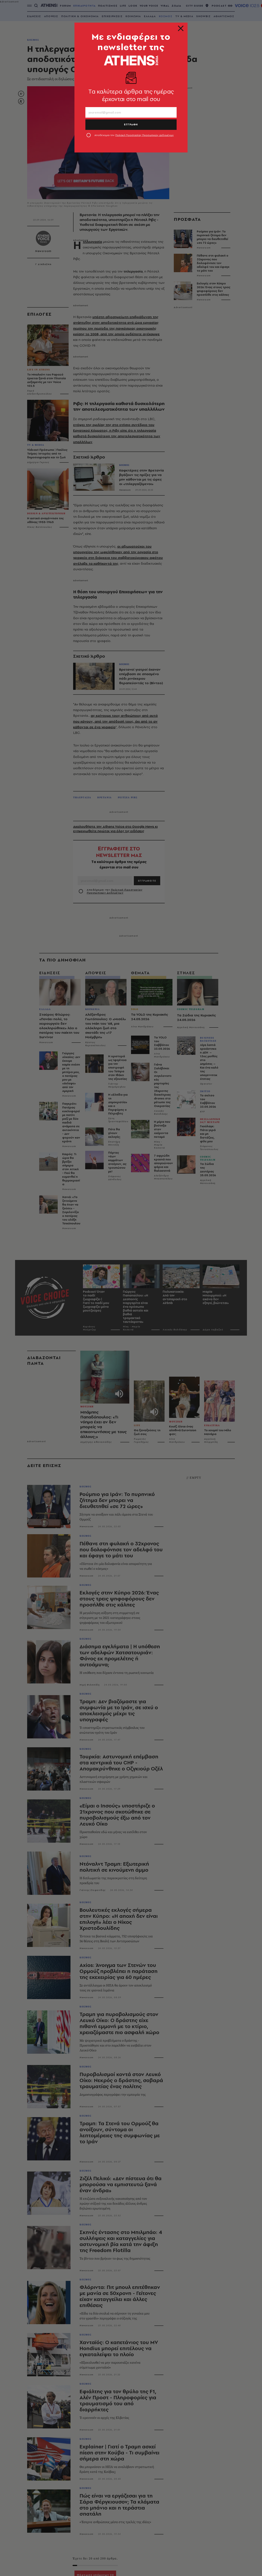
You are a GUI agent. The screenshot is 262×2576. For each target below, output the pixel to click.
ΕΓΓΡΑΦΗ (131, 124)
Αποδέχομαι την (134, 135)
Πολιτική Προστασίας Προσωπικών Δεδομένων (144, 135)
